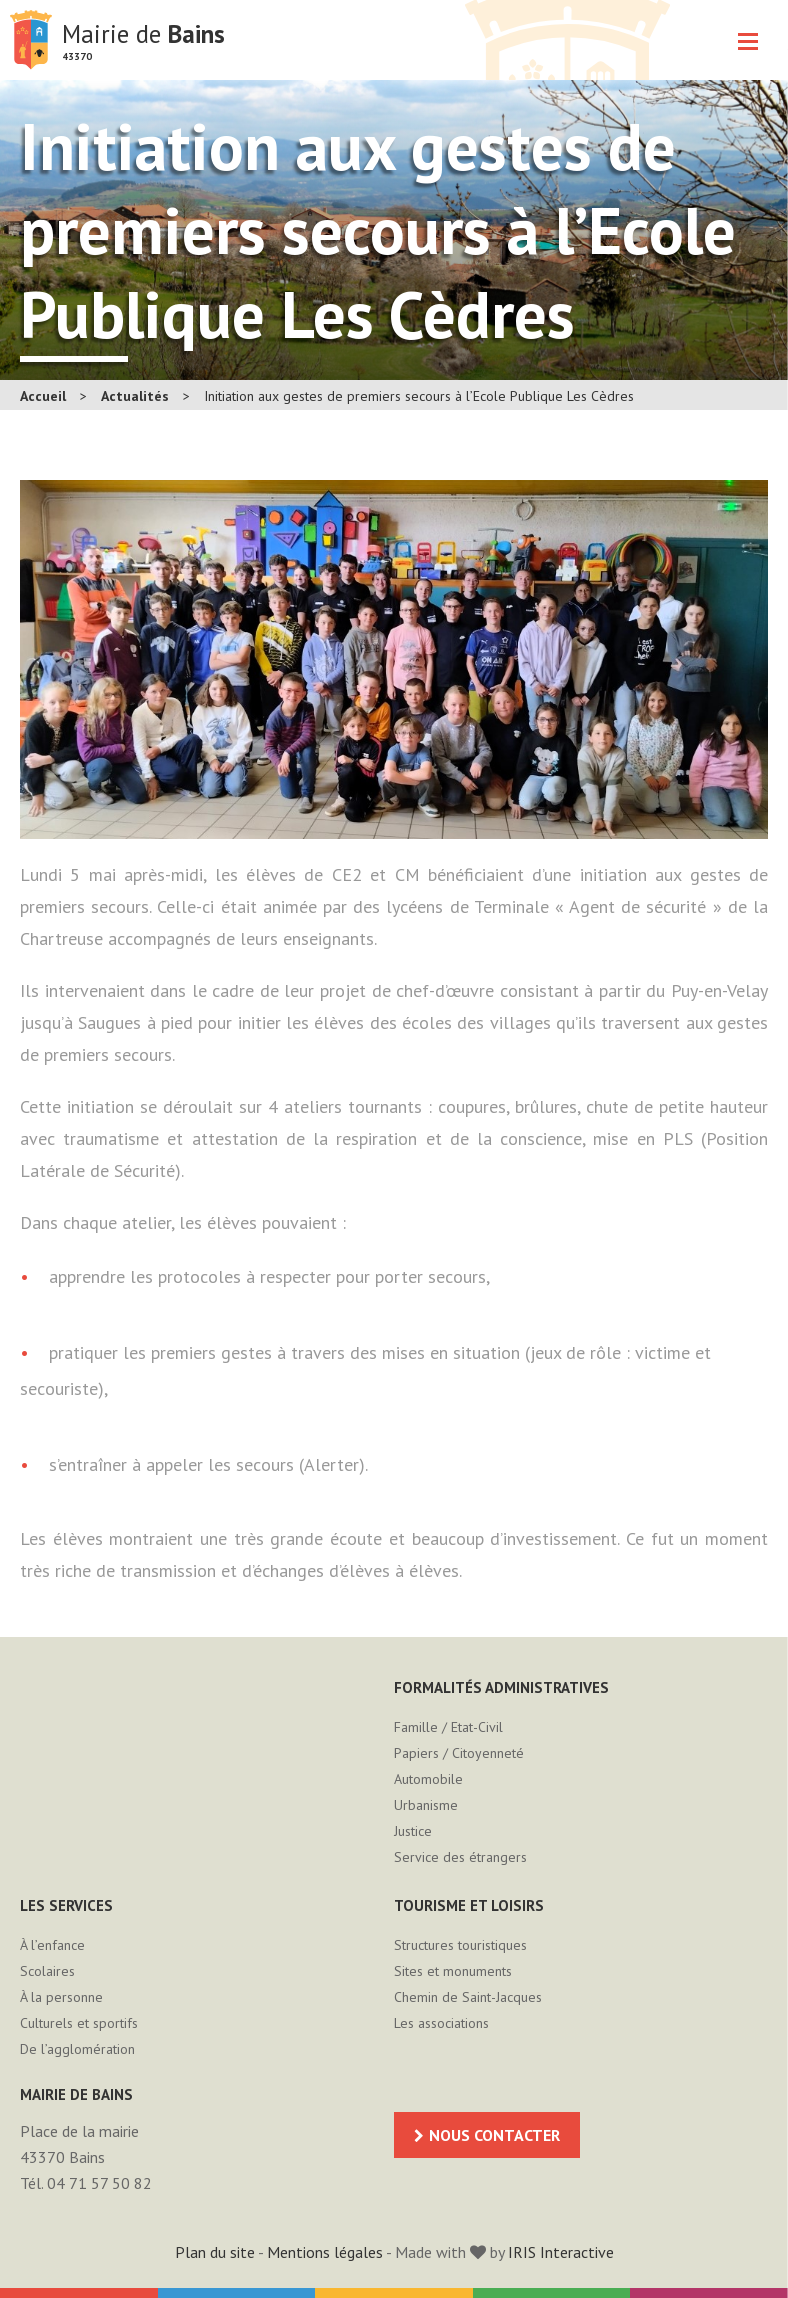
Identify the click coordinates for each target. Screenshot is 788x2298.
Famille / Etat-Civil (448, 1727)
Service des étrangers (460, 1857)
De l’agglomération (77, 2049)
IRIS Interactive (561, 2252)
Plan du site (215, 2252)
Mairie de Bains (31, 40)
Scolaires (47, 1971)
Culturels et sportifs (79, 2023)
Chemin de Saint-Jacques (468, 1997)
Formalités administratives (501, 1687)
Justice (413, 1831)
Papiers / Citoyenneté (459, 1753)
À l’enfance (52, 1945)
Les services (66, 1905)
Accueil (43, 396)
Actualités (135, 396)
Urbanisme (426, 1805)
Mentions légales (325, 2252)
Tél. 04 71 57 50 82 (86, 2183)
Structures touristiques (460, 1945)
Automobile (428, 1779)
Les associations (441, 2023)
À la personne (61, 1997)
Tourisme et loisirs (469, 1905)
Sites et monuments (453, 1971)
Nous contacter (494, 2135)
